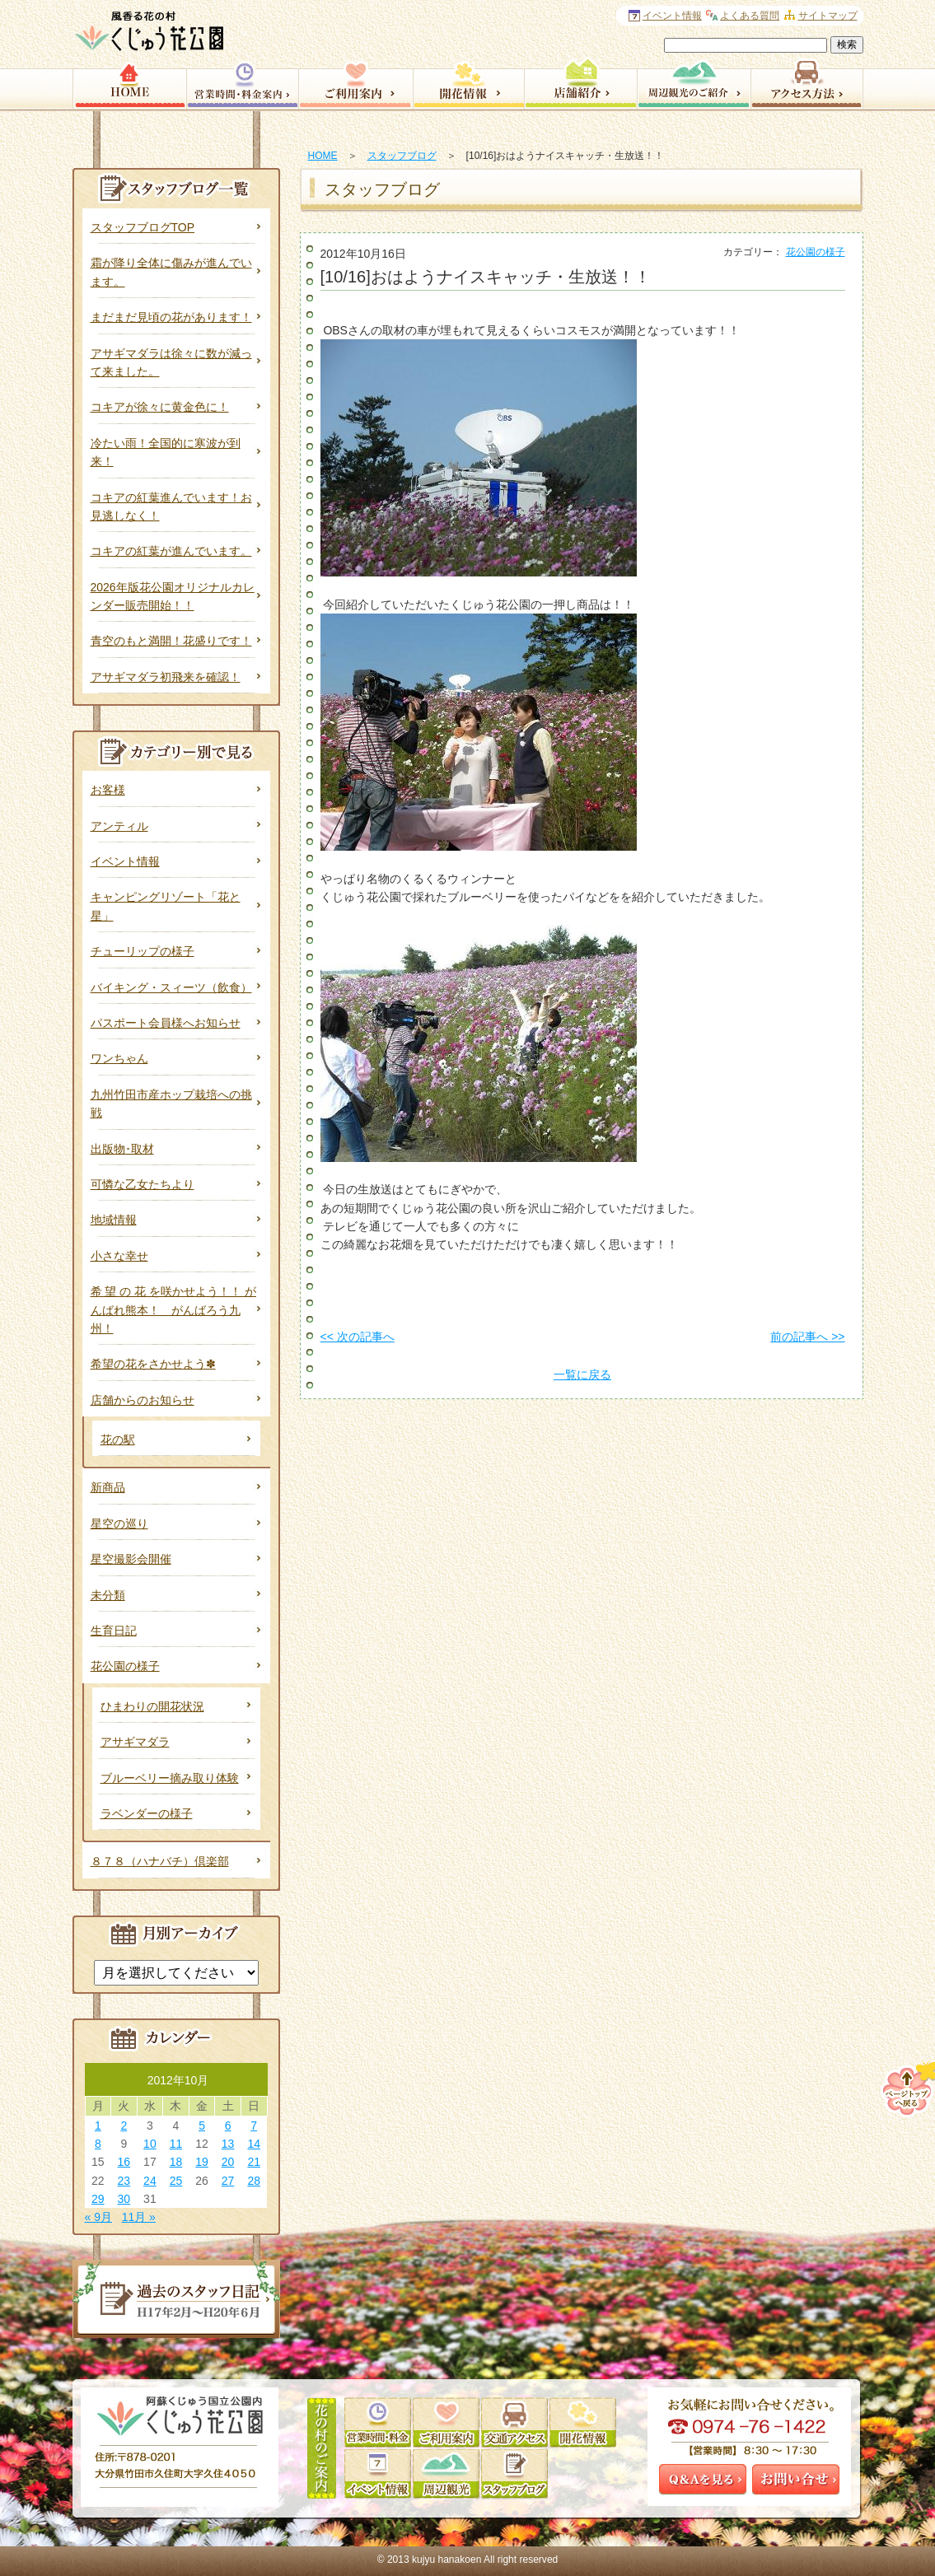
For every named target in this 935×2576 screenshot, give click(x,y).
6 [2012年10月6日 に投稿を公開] (228, 2125)
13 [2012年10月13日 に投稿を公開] (228, 2143)
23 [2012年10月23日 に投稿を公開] (124, 2180)
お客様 (108, 789)
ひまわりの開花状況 (152, 1706)
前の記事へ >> (807, 1336)
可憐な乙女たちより (142, 1184)
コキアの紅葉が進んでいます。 (171, 551)
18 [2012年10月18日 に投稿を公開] (176, 2161)
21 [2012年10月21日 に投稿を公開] (253, 2161)
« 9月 (98, 2217)
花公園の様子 (815, 252)
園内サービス (355, 82)
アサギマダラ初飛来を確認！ (166, 677)
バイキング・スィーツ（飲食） (171, 987)
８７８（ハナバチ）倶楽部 (160, 1861)
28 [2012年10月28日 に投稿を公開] (253, 2180)
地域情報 (114, 1219)
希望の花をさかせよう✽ (153, 1363)
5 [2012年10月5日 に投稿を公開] (202, 2125)
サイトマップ (828, 15)
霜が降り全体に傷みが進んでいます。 (171, 271)
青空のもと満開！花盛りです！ (171, 640)
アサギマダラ (135, 1741)
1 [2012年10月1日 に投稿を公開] (98, 2125)
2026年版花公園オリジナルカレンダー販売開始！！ (173, 596)
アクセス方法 (806, 82)
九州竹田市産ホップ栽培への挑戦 (171, 1103)
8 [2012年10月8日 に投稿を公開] (98, 2143)
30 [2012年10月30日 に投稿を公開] (124, 2198)
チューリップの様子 (142, 951)
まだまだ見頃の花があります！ (171, 317)
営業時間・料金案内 (242, 82)
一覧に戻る (582, 1374)
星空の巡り (119, 1523)
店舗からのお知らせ (142, 1400)
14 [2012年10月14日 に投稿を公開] (253, 2143)
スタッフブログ (402, 155)
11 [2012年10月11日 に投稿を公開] (176, 2143)
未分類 (108, 1595)
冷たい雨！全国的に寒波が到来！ (166, 452)
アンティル (119, 826)
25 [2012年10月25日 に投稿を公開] (176, 2180)
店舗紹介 (580, 82)
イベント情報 (125, 861)
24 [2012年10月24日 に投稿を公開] (150, 2180)
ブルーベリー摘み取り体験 (170, 1778)
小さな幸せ (119, 1255)
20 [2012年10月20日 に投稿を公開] (228, 2161)
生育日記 (114, 1630)
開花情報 (468, 82)
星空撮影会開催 (131, 1559)
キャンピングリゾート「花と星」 (166, 906)
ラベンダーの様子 (147, 1813)
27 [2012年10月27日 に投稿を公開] (228, 2180)
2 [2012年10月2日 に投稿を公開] (123, 2125)
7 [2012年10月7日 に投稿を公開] (253, 2125)
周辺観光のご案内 (693, 82)
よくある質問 (749, 15)
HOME (323, 155)
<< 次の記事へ (357, 1336)
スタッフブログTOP (143, 227)
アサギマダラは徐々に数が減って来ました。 (171, 362)
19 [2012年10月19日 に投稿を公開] (201, 2161)
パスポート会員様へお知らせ (166, 1022)
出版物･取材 (122, 1148)
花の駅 (118, 1439)
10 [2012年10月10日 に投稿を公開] (150, 2143)
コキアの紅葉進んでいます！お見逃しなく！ (171, 506)
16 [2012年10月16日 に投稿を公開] (124, 2161)
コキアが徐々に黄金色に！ (160, 406)
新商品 (108, 1487)
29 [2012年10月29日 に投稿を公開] (98, 2198)
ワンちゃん (119, 1058)
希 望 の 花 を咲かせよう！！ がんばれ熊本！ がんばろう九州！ (173, 1310)
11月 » (139, 2217)
